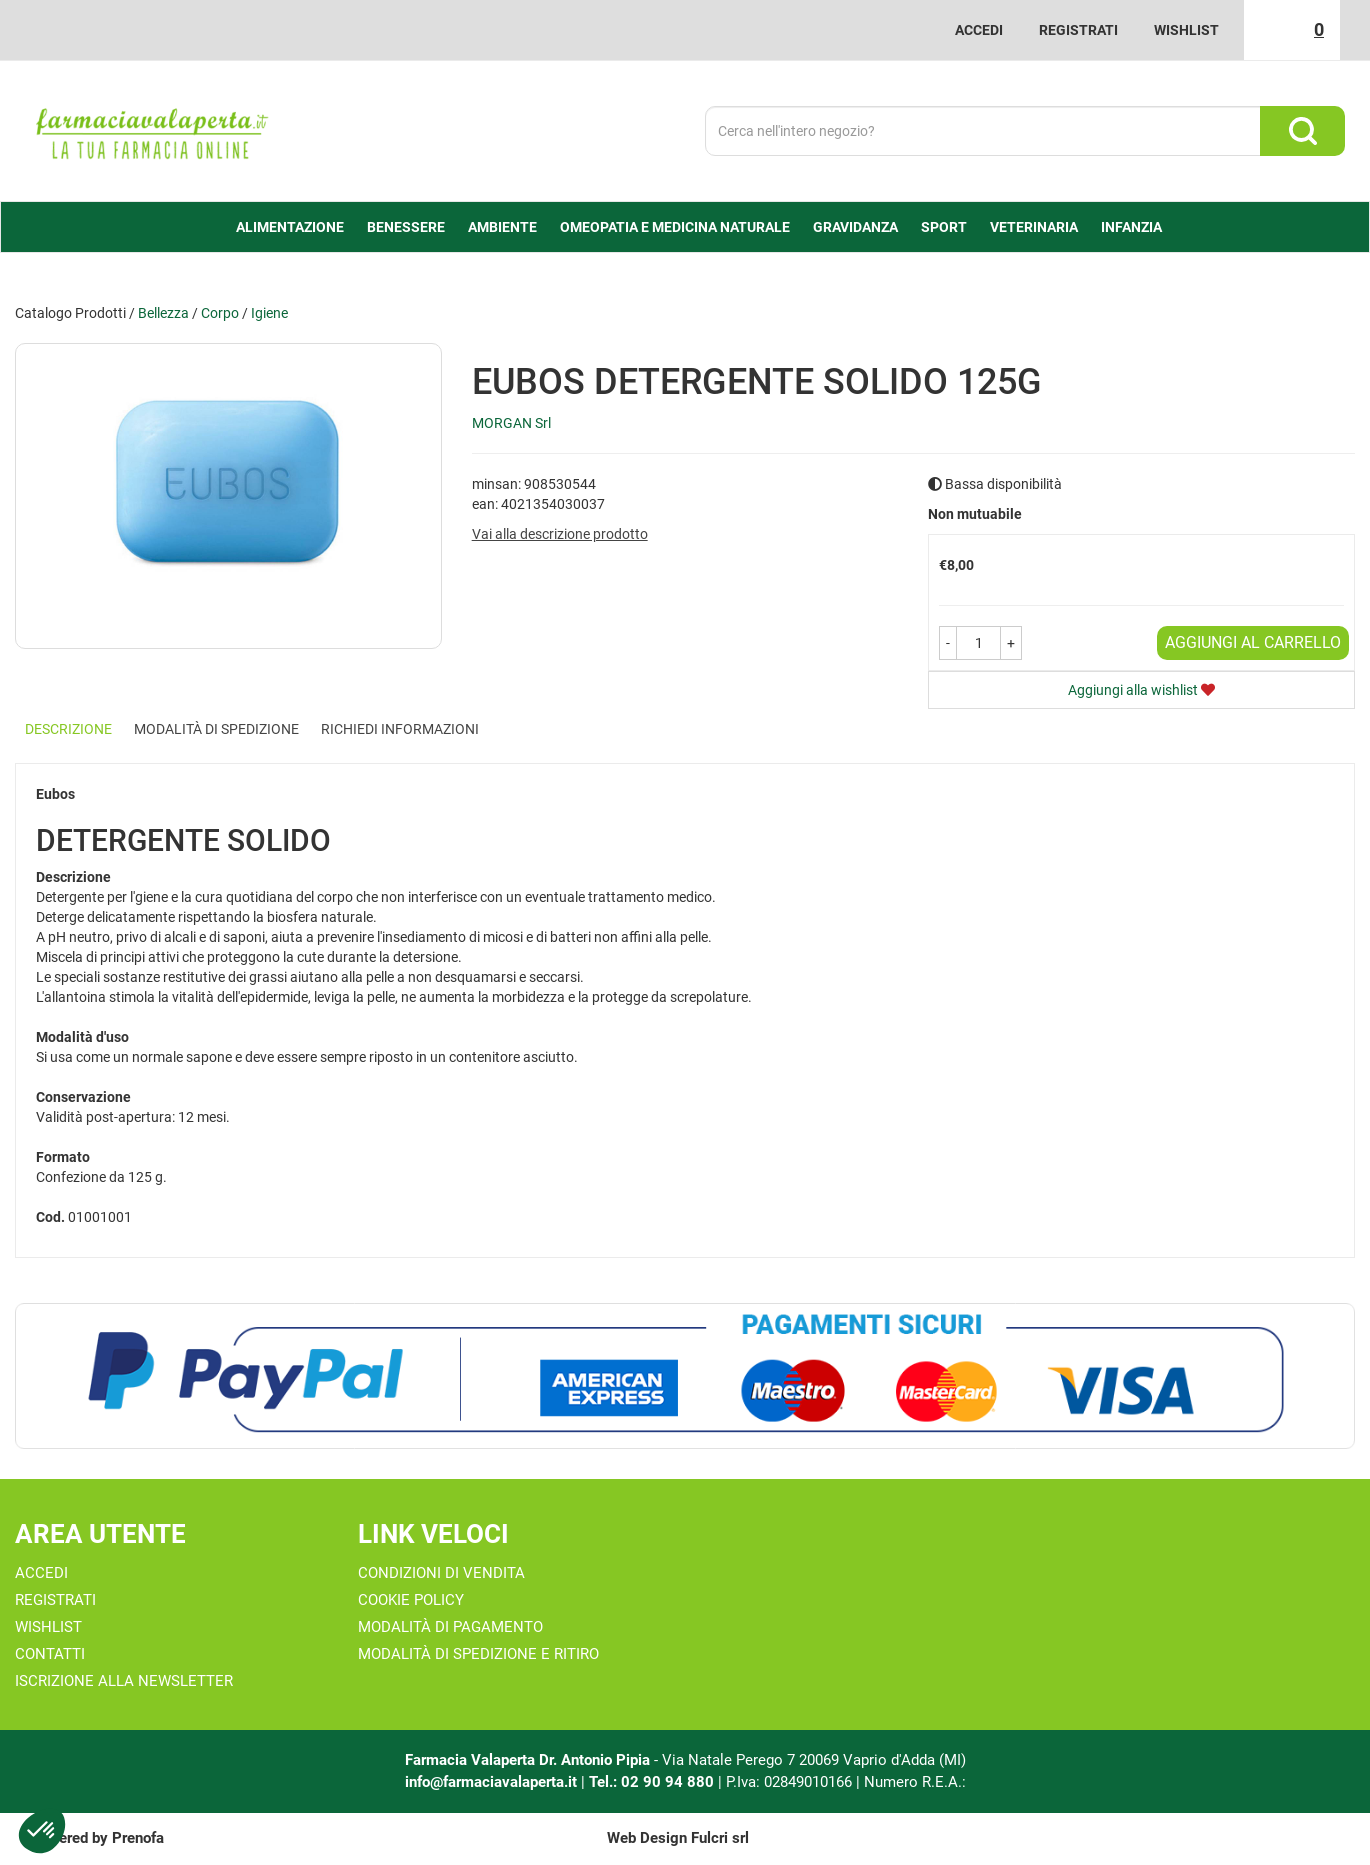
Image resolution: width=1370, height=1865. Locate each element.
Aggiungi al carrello (1253, 642)
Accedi (979, 30)
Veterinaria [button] (1034, 227)
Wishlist (1186, 30)
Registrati (1078, 30)
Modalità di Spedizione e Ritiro (478, 1654)
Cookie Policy (411, 1600)
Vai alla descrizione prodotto (560, 534)
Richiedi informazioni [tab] (400, 729)
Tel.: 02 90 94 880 (653, 1782)
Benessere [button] (406, 227)
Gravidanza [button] (855, 227)
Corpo (220, 313)
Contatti (50, 1654)
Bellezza (163, 313)
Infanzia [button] (1131, 227)
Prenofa (138, 1838)
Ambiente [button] (502, 227)
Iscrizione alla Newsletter (124, 1681)
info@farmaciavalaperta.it (491, 1782)
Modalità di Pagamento (450, 1627)
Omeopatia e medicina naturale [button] (675, 227)
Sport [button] (944, 227)
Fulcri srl (720, 1838)
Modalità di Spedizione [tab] (216, 729)
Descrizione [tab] (68, 729)
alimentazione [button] (290, 227)
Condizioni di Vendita (441, 1573)
